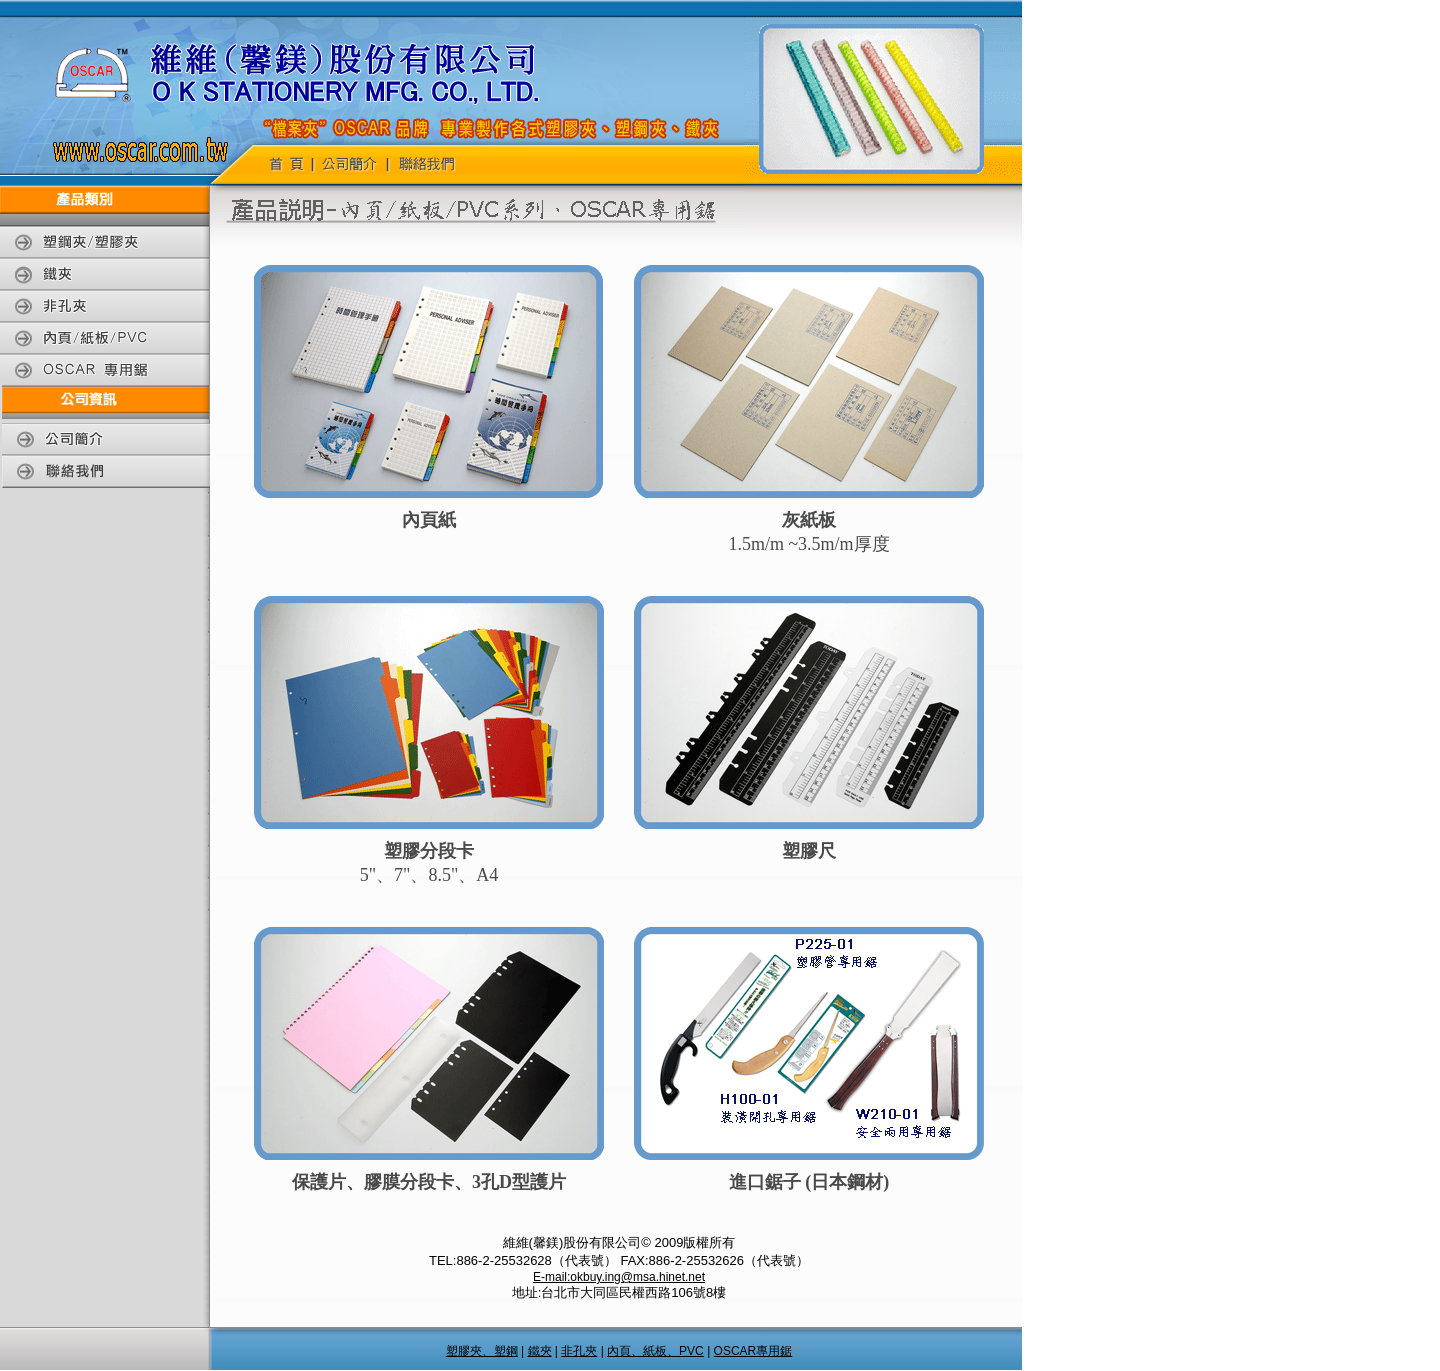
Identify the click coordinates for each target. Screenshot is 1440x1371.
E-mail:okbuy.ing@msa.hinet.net (619, 1277)
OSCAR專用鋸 (753, 1351)
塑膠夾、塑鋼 (482, 1351)
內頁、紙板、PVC (655, 1351)
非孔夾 (579, 1351)
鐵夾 (540, 1351)
